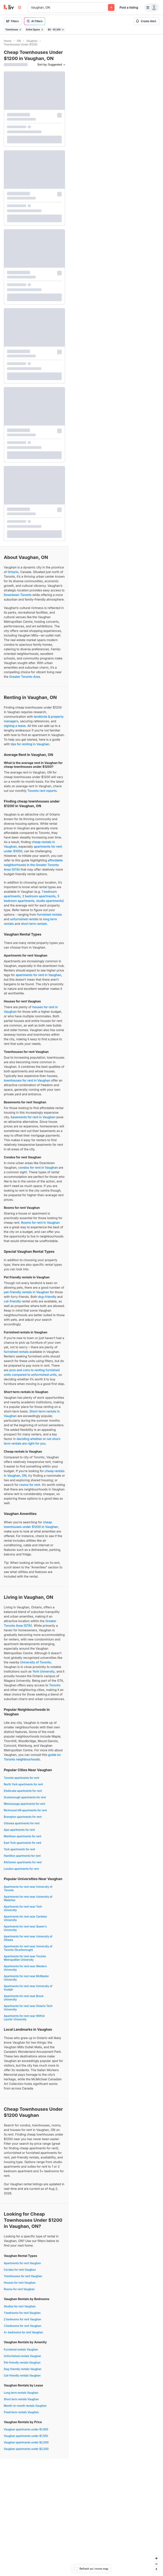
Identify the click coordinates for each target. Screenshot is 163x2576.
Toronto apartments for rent (21, 1777)
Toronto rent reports (42, 791)
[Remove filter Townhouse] (20, 30)
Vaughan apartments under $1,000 (26, 2429)
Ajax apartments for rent (19, 1829)
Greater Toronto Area (24, 677)
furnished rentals (49, 914)
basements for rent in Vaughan (33, 1117)
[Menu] (151, 7)
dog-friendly (47, 1297)
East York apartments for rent (22, 1842)
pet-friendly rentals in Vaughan (26, 1292)
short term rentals (34, 924)
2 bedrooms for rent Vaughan (22, 2319)
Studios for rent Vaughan (20, 2306)
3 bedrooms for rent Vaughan (22, 2325)
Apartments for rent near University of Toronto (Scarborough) (28, 1948)
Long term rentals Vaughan (21, 2392)
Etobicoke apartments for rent (23, 1790)
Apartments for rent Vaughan (22, 2263)
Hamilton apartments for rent (22, 1855)
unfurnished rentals (24, 919)
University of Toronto (35, 1662)
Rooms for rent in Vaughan (40, 1222)
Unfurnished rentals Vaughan (22, 2356)
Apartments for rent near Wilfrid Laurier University (24, 2017)
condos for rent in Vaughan (38, 1167)
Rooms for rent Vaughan (19, 2289)
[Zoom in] (156, 2558)
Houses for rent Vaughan (20, 2282)
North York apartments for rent (23, 1784)
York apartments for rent (19, 1849)
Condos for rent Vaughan (20, 2269)
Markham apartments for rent (22, 1836)
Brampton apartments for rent (23, 1816)
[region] (116, 1305)
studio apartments (49, 901)
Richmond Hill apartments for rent (25, 1810)
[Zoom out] (156, 2564)
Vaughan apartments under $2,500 (26, 2448)
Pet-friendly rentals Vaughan (22, 2362)
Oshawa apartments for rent (22, 1823)
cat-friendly (12, 1301)
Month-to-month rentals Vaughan (25, 2405)
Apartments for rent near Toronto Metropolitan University (25, 1958)
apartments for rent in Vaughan (38, 975)
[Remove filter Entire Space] (42, 30)
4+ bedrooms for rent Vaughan (23, 2332)
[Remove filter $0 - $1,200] (63, 30)
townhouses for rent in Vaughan (27, 1080)
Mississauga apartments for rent (24, 1803)
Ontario (13, 572)
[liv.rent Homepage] (9, 7)
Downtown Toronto (18, 595)
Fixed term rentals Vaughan (21, 2412)
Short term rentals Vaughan (21, 2399)
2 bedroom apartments (38, 896)
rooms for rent (29, 1485)
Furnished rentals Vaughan (21, 2349)
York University (43, 1671)
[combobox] (31, 7)
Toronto (54, 1685)
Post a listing (128, 7)
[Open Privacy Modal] (19, 7)
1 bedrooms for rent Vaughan (22, 2312)
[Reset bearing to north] (156, 2569)
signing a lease (15, 726)
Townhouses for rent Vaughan (23, 2276)
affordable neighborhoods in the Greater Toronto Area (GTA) (33, 864)
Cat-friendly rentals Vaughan (22, 2375)
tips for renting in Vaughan (30, 744)
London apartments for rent (21, 1868)
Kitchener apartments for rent (23, 1862)
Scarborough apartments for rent (25, 1797)
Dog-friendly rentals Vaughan (22, 2369)
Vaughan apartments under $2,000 (26, 2442)
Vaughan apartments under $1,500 (26, 2435)
